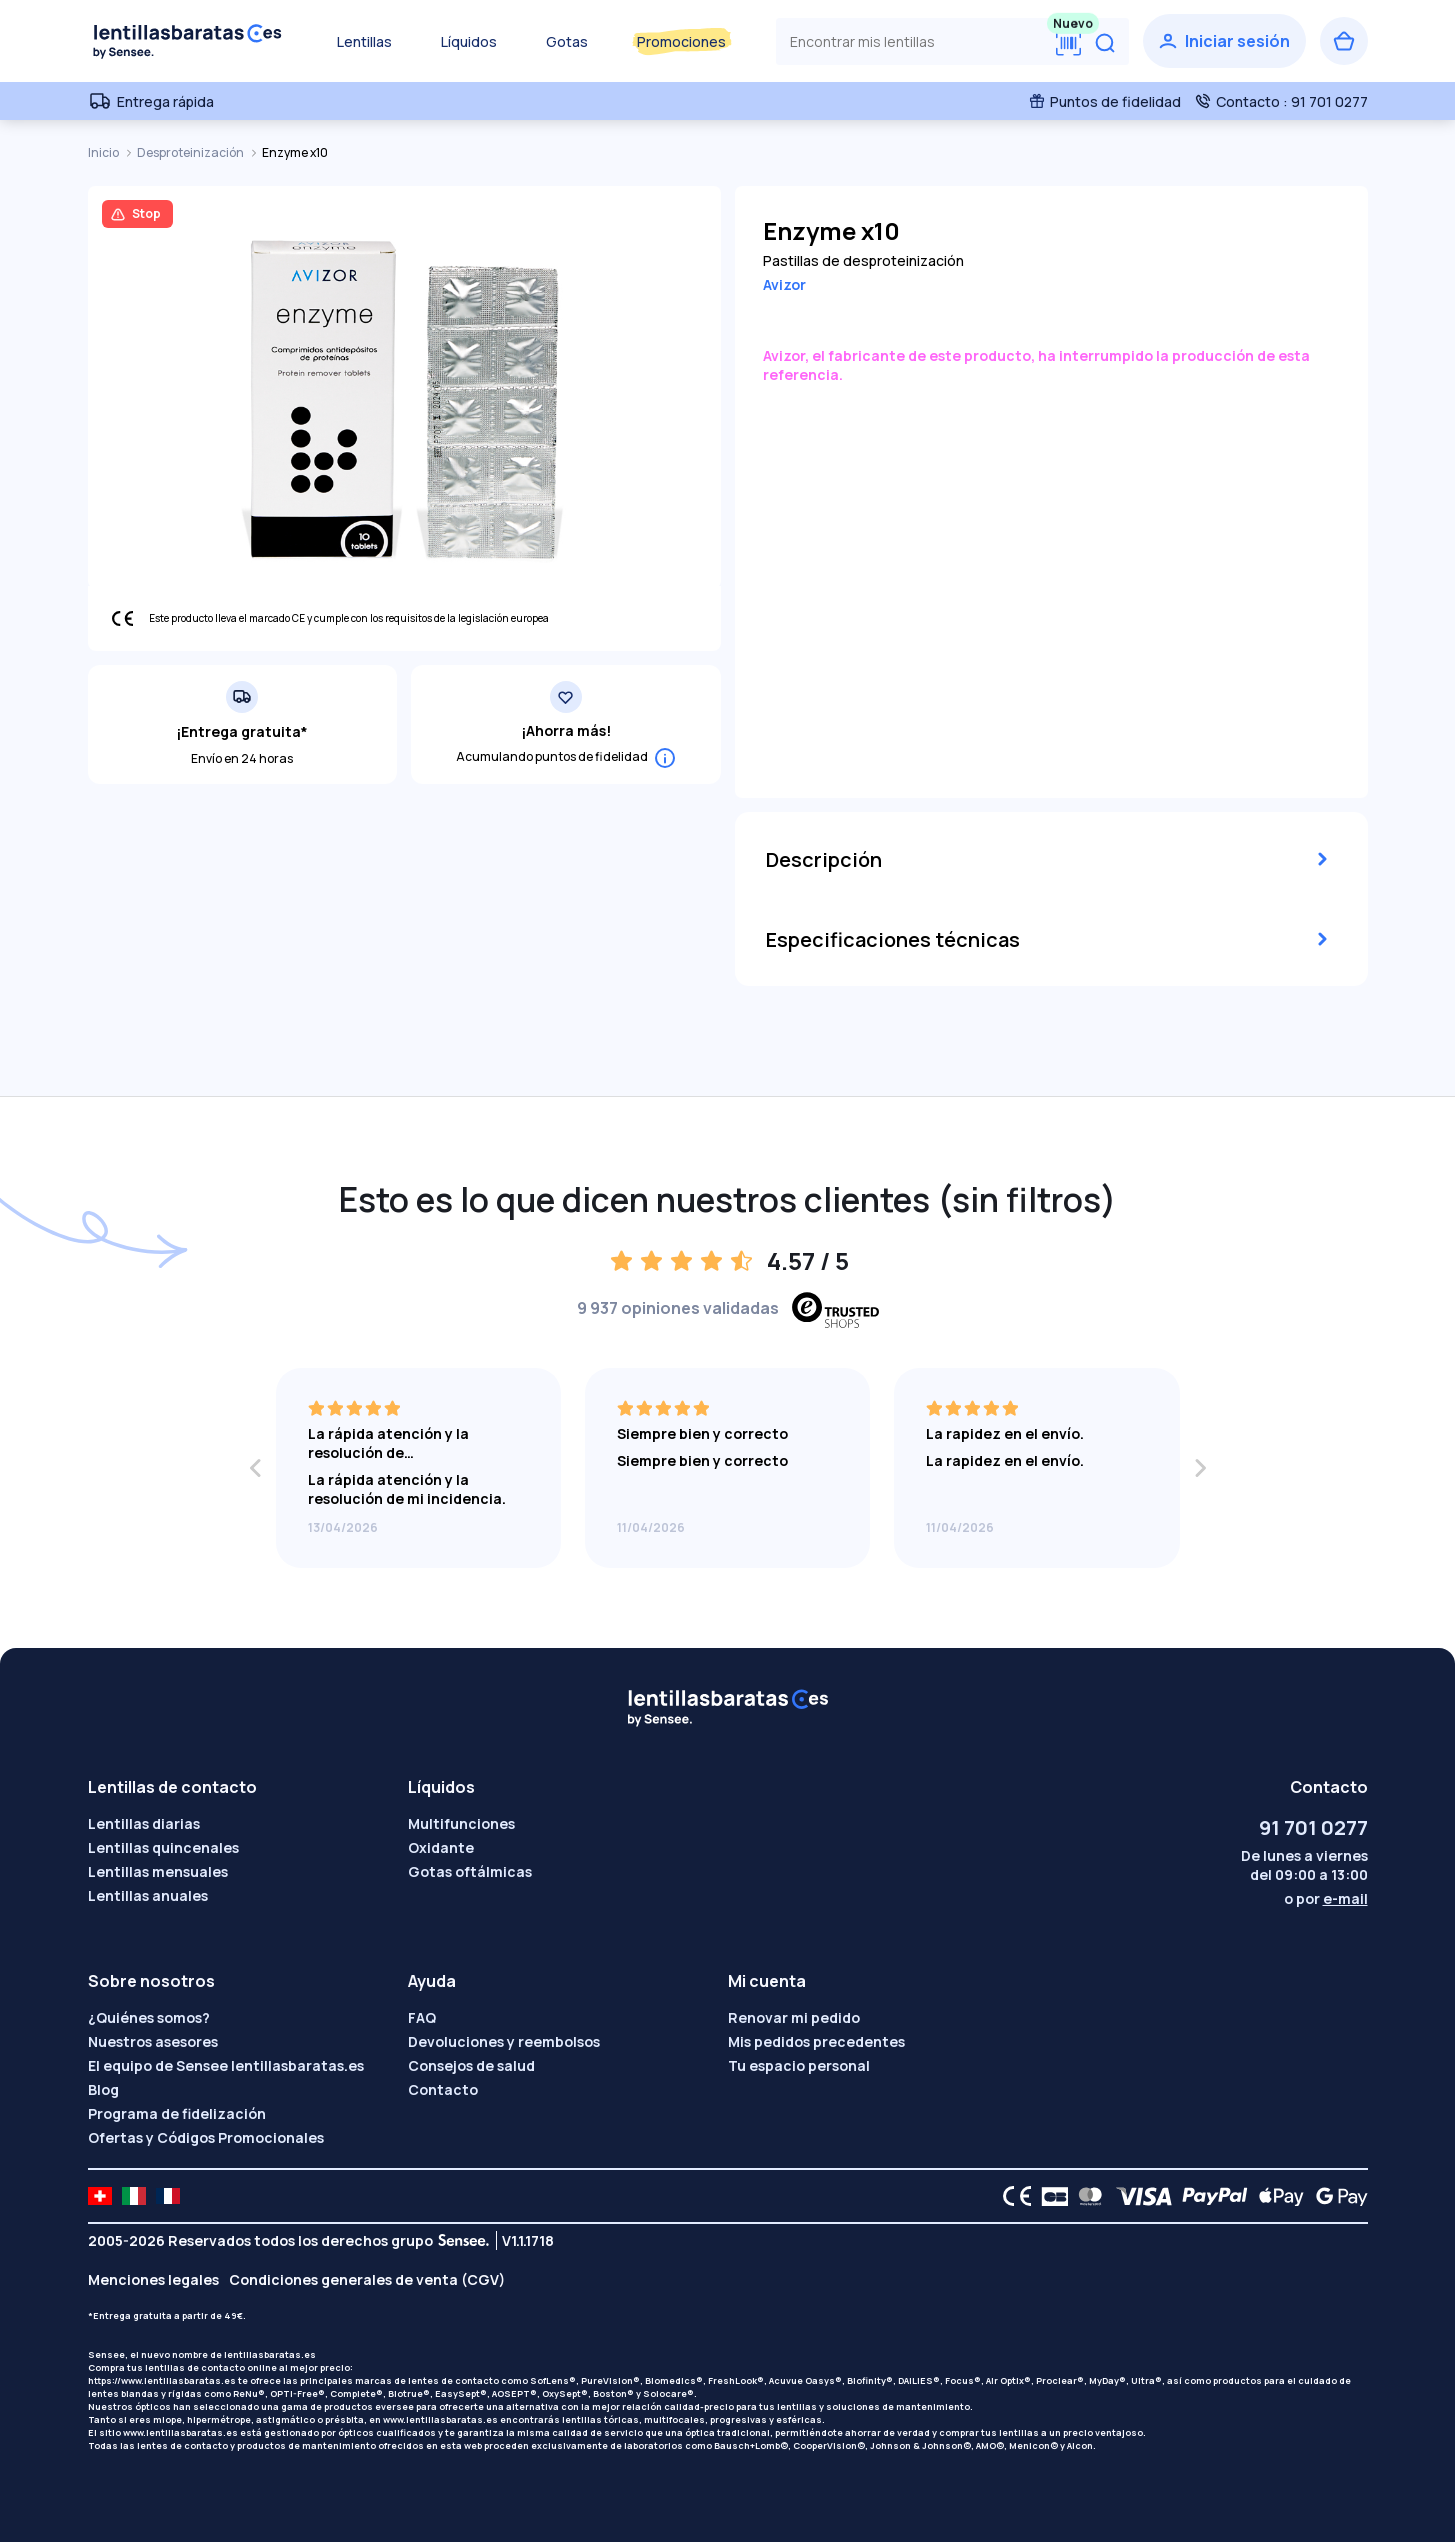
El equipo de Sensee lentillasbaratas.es (226, 2065)
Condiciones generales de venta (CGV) (367, 2279)
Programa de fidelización (177, 2113)
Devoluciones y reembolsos (504, 2041)
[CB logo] (1049, 2196)
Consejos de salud (471, 2065)
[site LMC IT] (134, 2196)
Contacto (443, 2089)
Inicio (104, 152)
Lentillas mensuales (158, 1871)
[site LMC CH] (100, 2196)
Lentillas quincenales (163, 1847)
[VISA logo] (1138, 2196)
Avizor (784, 284)
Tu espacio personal (799, 2065)
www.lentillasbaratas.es (440, 2419)
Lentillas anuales (148, 1895)
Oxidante (441, 1847)
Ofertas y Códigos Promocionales (206, 2137)
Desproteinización (191, 152)
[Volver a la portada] (188, 41)
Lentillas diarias (144, 1823)
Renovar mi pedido (794, 2017)
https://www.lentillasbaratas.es (162, 2380)
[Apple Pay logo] (1276, 2196)
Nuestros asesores (153, 2041)
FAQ (422, 2017)
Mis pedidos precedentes (816, 2041)
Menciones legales (153, 2279)
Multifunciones (461, 1823)
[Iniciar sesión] (1224, 41)
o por (1326, 1898)
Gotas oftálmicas (470, 1871)
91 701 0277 (1313, 1827)
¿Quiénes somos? (149, 2017)
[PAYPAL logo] (1210, 2196)
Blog (103, 2089)
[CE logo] (1012, 2196)
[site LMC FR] (168, 2196)
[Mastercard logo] (1086, 2196)
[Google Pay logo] (1336, 2196)
